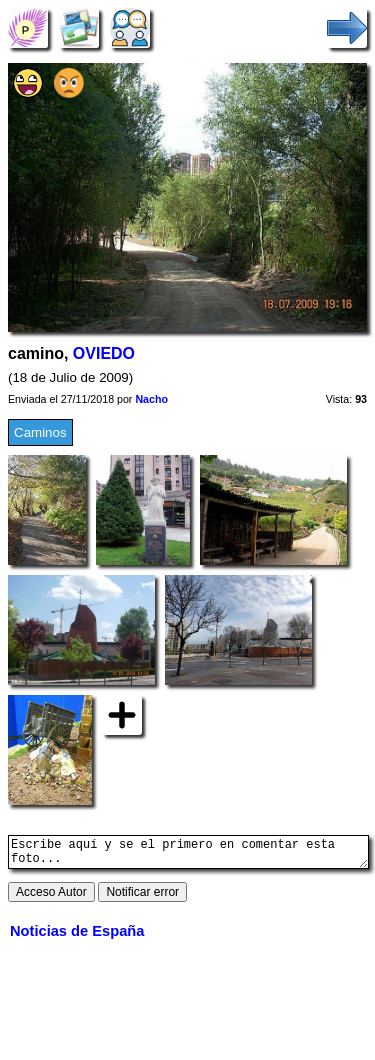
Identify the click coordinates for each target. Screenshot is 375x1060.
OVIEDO (104, 353)
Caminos (40, 432)
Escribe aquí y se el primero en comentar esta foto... (188, 855)
